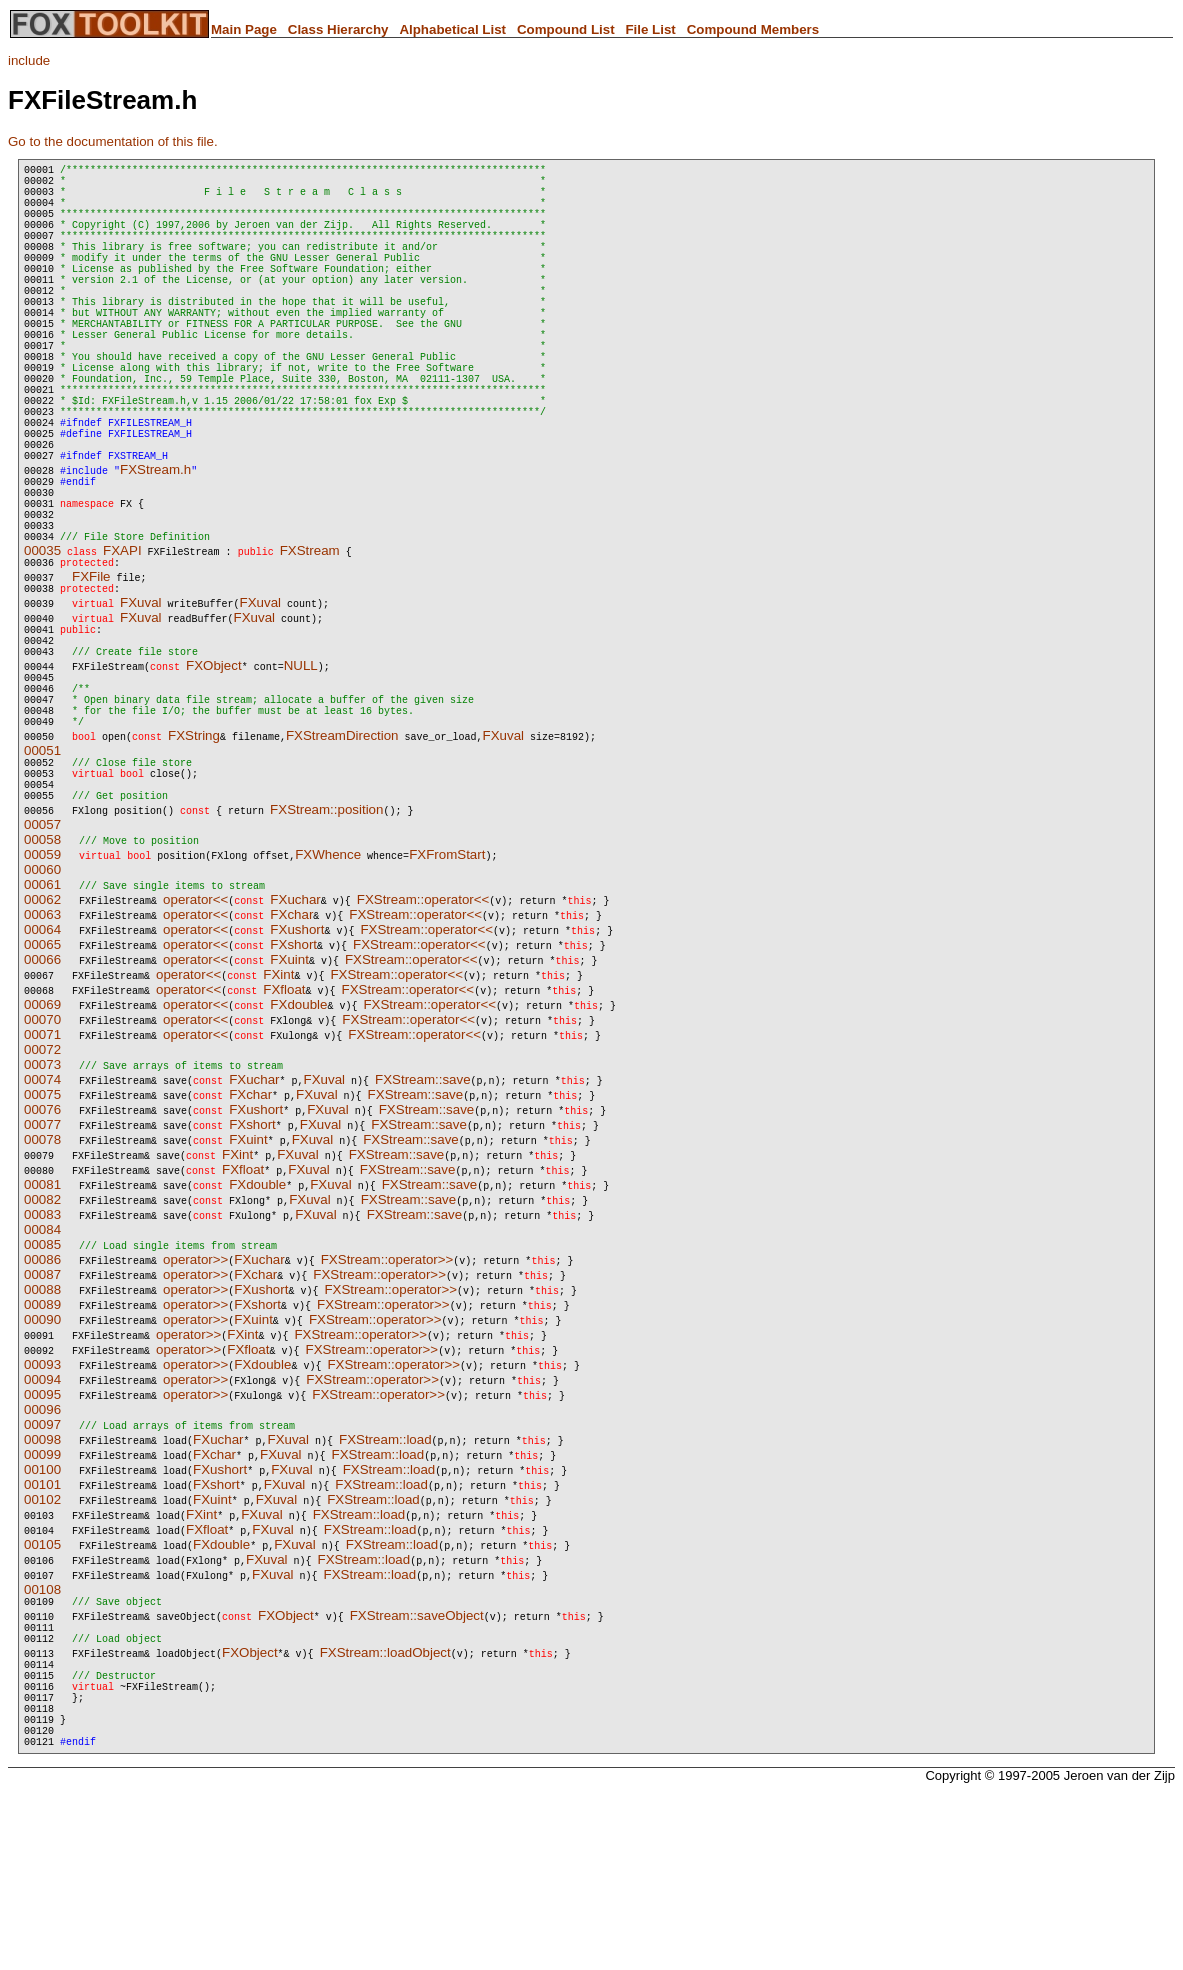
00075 (42, 1235)
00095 (42, 1535)
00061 (42, 1025)
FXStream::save (423, 1220)
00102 (42, 1640)
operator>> (195, 1400)
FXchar (291, 1055)
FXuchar (295, 1040)
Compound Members (753, 29)
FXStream (310, 649)
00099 (42, 1595)
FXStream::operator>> (387, 1400)
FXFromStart (447, 995)
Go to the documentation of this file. (113, 141)
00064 (42, 1070)
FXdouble (298, 1145)
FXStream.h (155, 550)
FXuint (289, 1100)
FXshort (293, 1085)
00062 (42, 1040)
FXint (278, 1115)
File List (650, 29)
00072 (42, 1190)
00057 (42, 965)
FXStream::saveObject (417, 1759)
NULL (301, 779)
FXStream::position (326, 950)
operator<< (195, 1040)
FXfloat (284, 1130)
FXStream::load (385, 1580)
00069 (42, 1145)
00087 (42, 1415)
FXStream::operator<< (423, 1040)
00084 (42, 1370)
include (29, 60)
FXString (194, 864)
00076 (42, 1250)
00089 (42, 1445)
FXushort (297, 1070)
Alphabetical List (452, 29)
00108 (42, 1730)
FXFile (91, 678)
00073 (42, 1205)
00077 (42, 1265)
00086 (42, 1400)
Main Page (244, 29)
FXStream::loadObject (385, 1802)
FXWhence (328, 995)
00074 (42, 1220)
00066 (42, 1100)
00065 (42, 1085)
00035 (42, 649)
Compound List (566, 29)
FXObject (214, 779)
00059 (42, 995)
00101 (42, 1625)
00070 (42, 1160)
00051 (42, 879)
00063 (42, 1055)
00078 (42, 1280)
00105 (42, 1685)
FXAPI (122, 649)
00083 (42, 1355)
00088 (42, 1430)
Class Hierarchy (338, 29)
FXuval (140, 707)
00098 (42, 1580)
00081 (42, 1325)
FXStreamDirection (342, 864)
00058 (42, 980)
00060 (42, 1010)
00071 (42, 1175)
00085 (42, 1385)
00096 (42, 1550)
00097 (42, 1565)
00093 (42, 1505)
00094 (42, 1520)
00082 (42, 1340)
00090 (42, 1460)
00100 (42, 1610)
